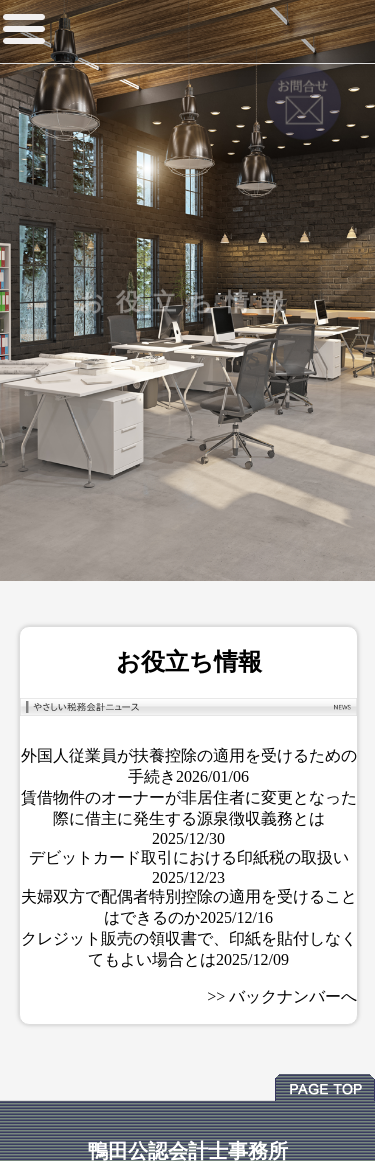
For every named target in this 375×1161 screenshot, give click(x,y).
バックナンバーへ (293, 996)
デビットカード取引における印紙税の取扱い (189, 857)
